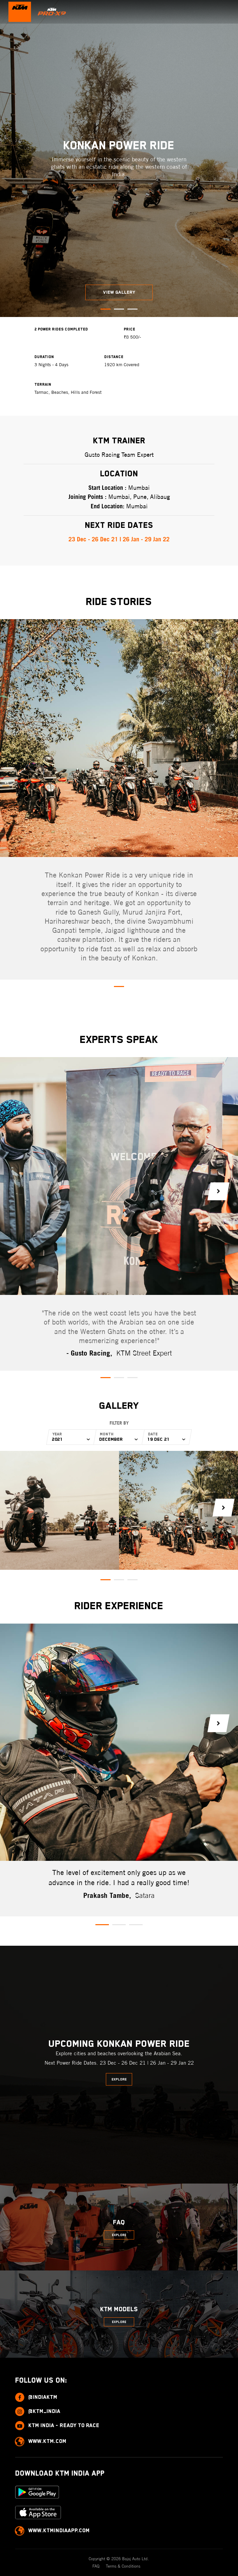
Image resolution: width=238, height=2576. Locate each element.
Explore (119, 2079)
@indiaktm (36, 2397)
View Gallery (119, 292)
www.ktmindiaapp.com (52, 2530)
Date (153, 1434)
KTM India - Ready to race (57, 2425)
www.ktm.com (40, 2441)
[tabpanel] (119, 158)
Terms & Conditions (123, 2566)
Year (57, 1434)
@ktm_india (37, 2411)
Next (218, 1191)
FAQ (96, 2566)
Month (107, 1434)
